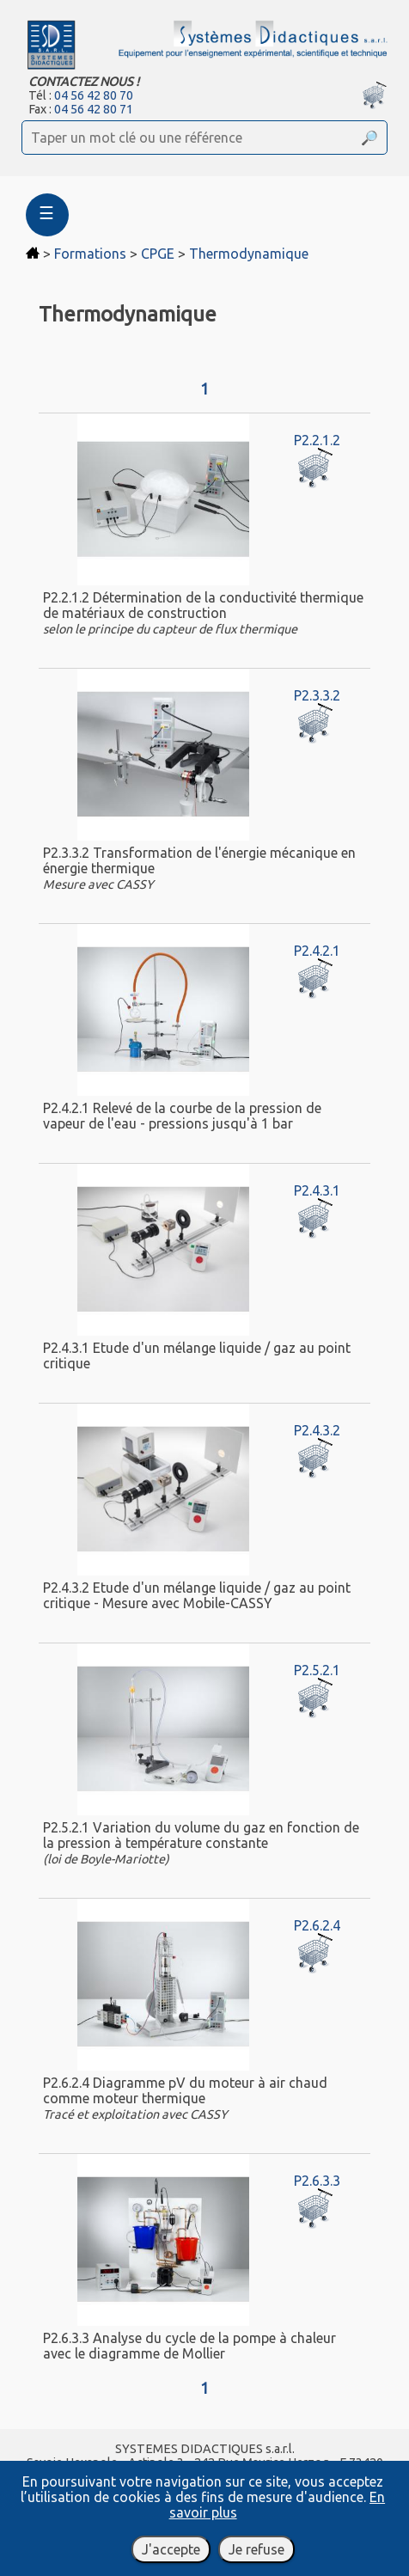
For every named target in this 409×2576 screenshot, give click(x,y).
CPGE (157, 253)
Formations (90, 253)
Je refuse (256, 2549)
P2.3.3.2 (317, 695)
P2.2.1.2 (317, 440)
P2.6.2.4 (317, 1925)
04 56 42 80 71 (93, 109)
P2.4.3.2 (317, 1430)
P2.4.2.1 (317, 950)
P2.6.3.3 (317, 2180)
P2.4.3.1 (317, 1190)
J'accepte (171, 2549)
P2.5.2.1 (317, 1670)
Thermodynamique (248, 253)
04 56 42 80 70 (93, 95)
